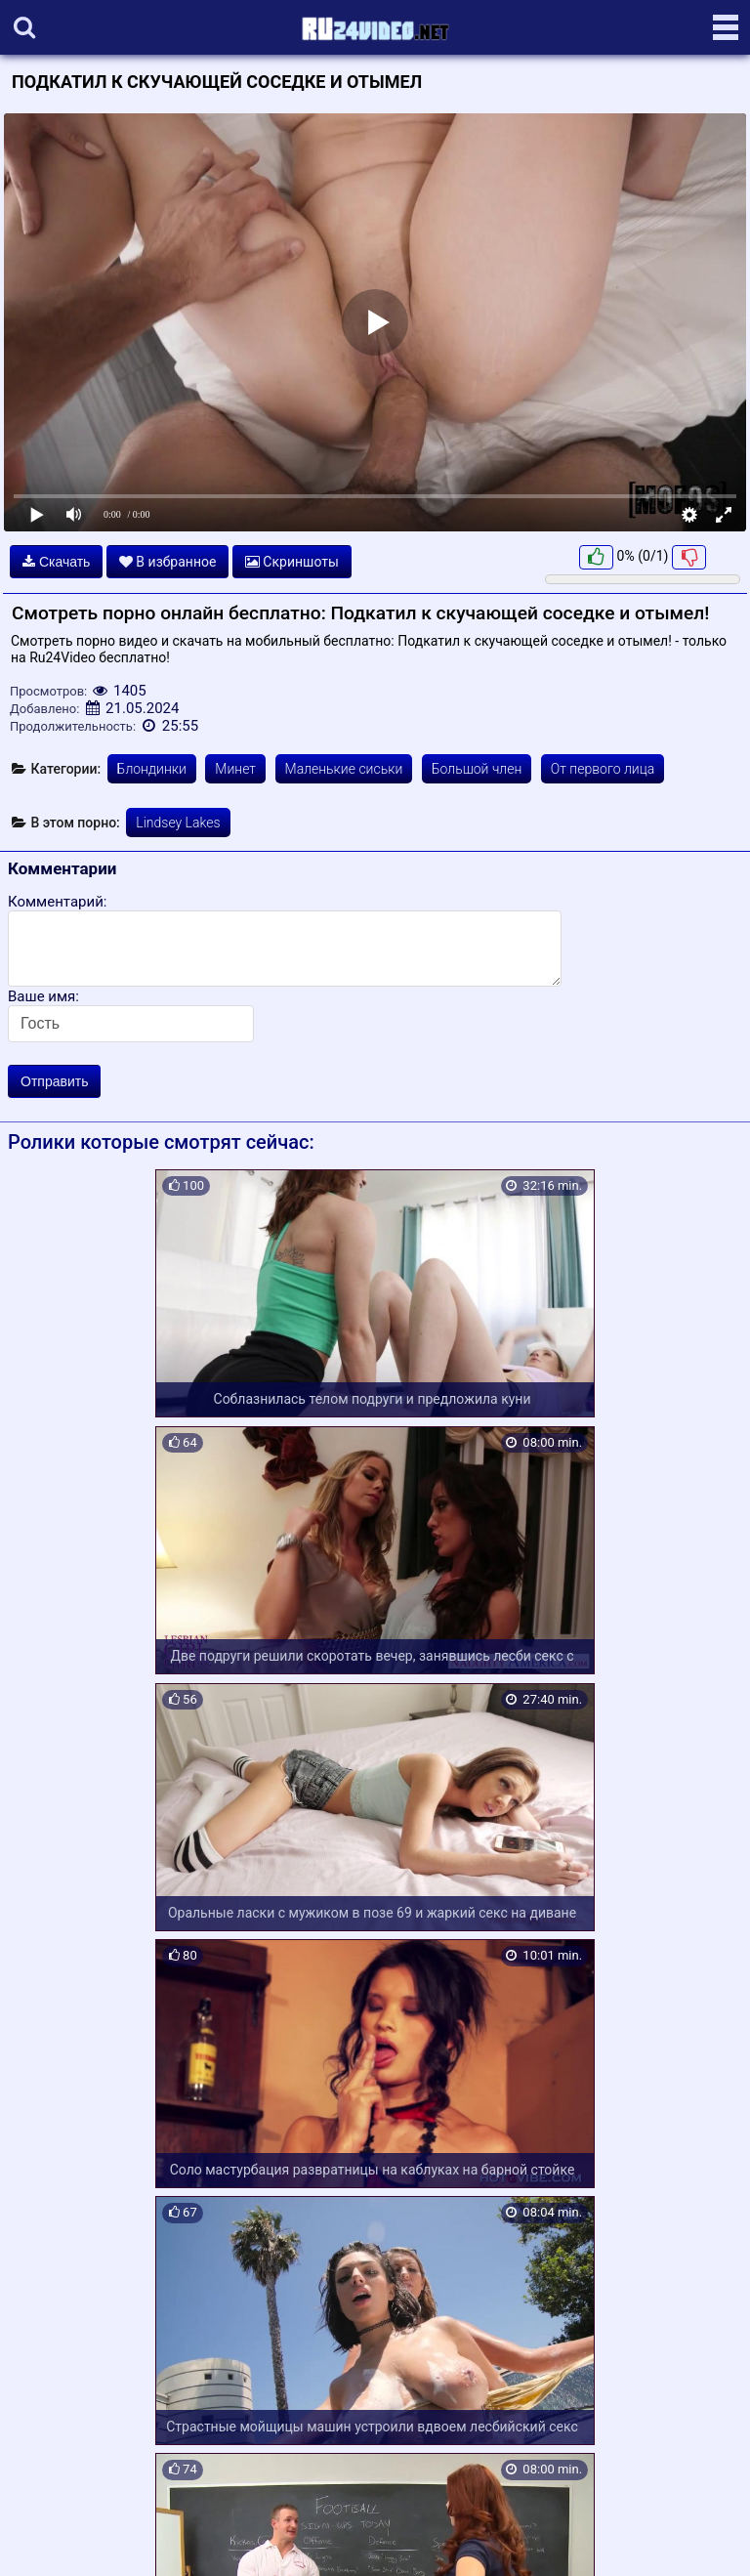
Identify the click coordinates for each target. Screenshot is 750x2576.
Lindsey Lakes (178, 822)
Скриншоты (292, 562)
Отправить (54, 1081)
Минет (235, 769)
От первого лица (602, 769)
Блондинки (152, 769)
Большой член (477, 769)
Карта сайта (43, 2538)
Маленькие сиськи (344, 769)
